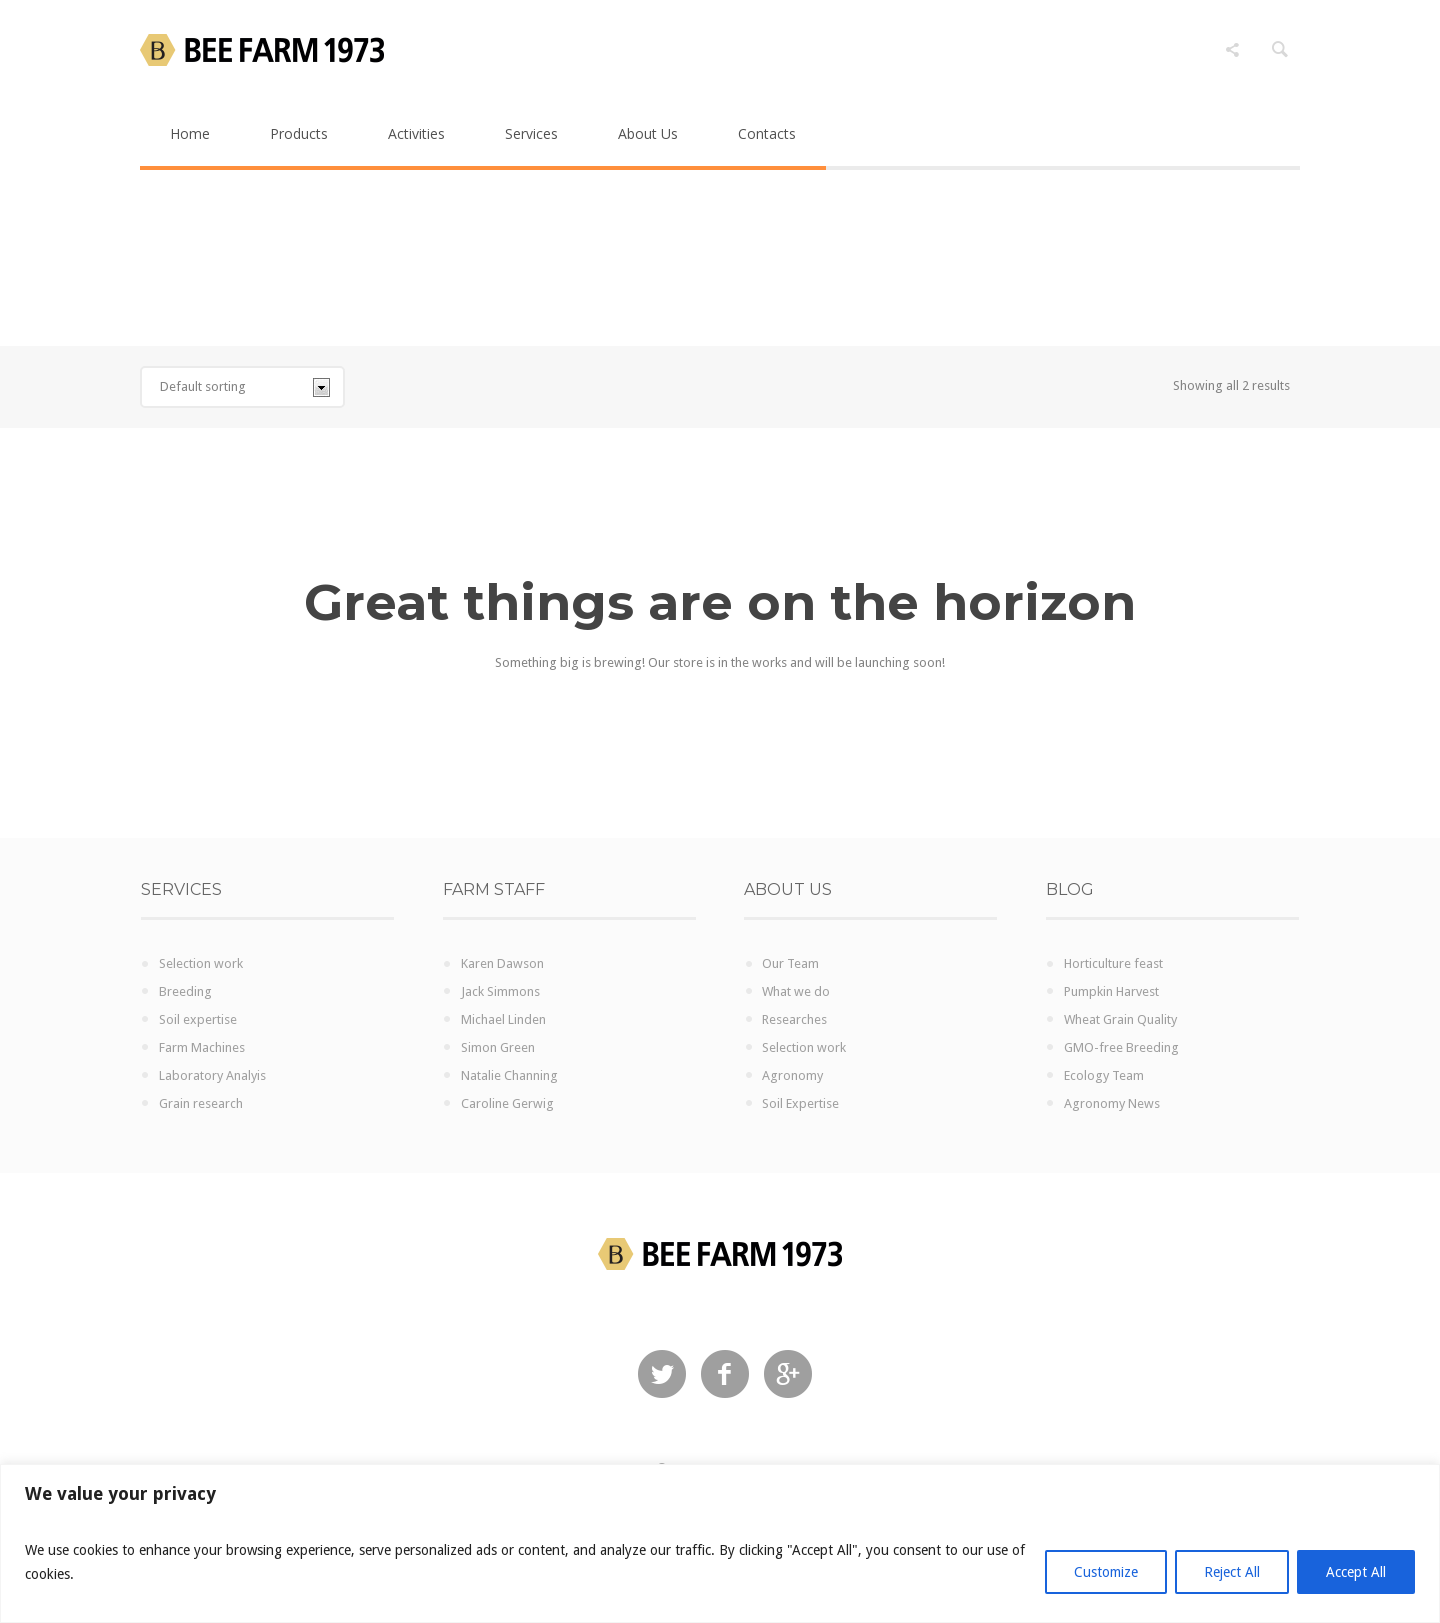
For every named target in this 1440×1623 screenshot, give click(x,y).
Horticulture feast (1113, 963)
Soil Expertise (800, 1103)
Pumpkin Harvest (1111, 991)
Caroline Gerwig (507, 1103)
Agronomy (792, 1075)
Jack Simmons (500, 991)
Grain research (201, 1103)
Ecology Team (1104, 1075)
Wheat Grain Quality (1120, 1019)
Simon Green (498, 1047)
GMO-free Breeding (1121, 1047)
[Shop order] (242, 387)
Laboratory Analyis (212, 1075)
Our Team (790, 963)
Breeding (185, 991)
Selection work (201, 963)
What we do (796, 991)
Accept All (1356, 1572)
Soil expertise (198, 1019)
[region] (720, 1543)
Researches (794, 1019)
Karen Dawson (502, 963)
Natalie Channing (509, 1075)
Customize (1106, 1572)
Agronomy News (1112, 1103)
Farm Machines (202, 1047)
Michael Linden (503, 1019)
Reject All (1232, 1572)
